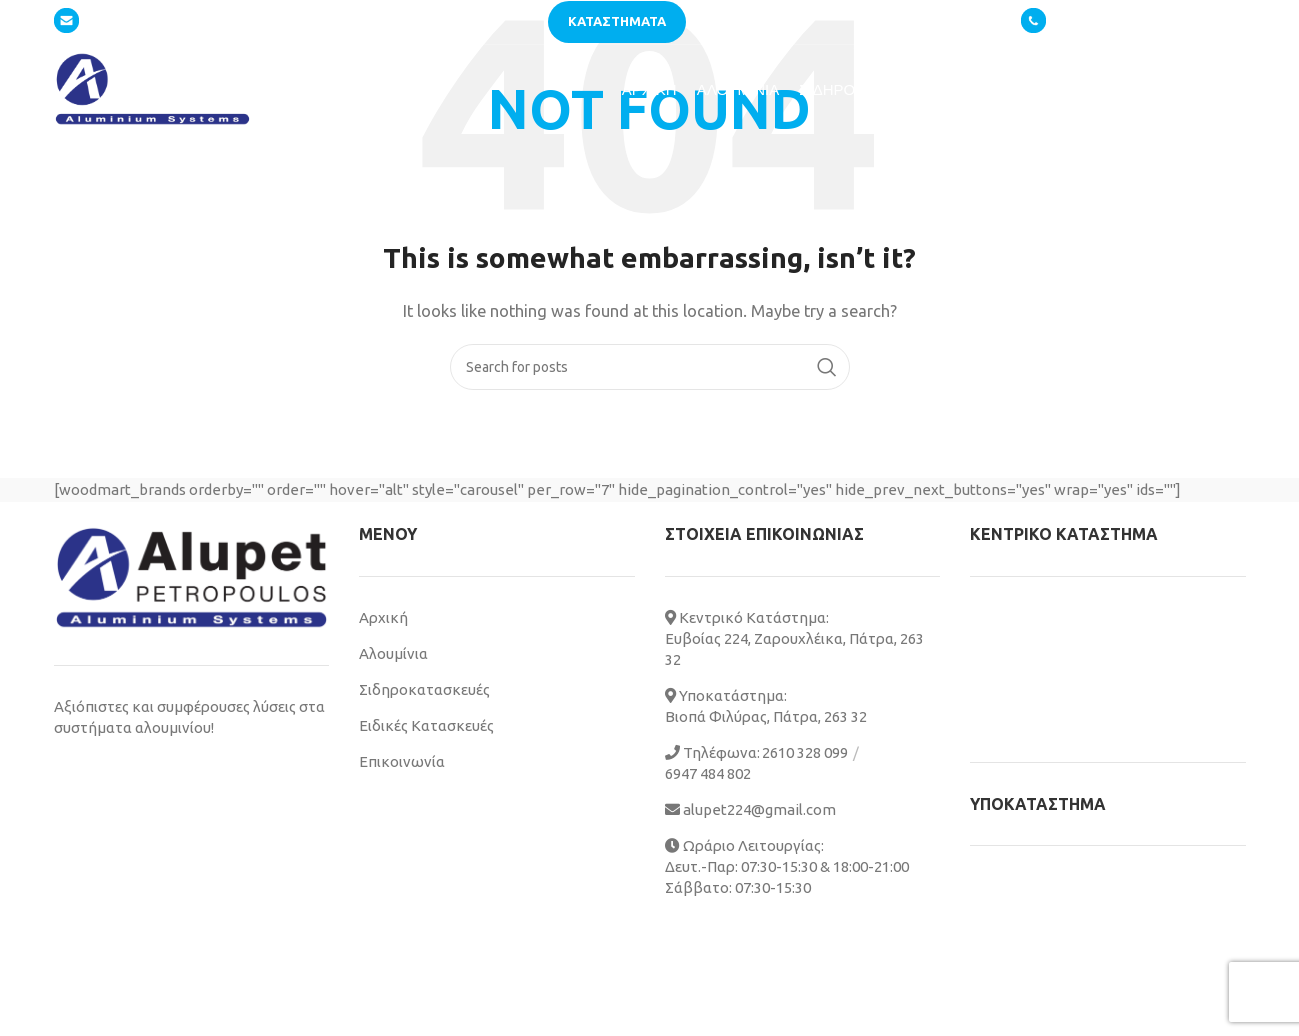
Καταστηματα (617, 21)
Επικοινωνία (402, 761)
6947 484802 (1204, 22)
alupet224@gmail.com (141, 21)
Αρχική (383, 617)
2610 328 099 (1099, 21)
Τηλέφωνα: (712, 752)
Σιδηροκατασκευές (424, 689)
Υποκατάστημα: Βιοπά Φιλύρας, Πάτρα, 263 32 (766, 706)
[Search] (650, 367)
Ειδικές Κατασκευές (426, 725)
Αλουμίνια (393, 653)
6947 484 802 (708, 773)
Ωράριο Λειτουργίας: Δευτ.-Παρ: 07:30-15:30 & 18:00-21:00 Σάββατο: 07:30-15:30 (787, 866)
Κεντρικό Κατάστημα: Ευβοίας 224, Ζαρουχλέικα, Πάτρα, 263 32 (794, 638)
